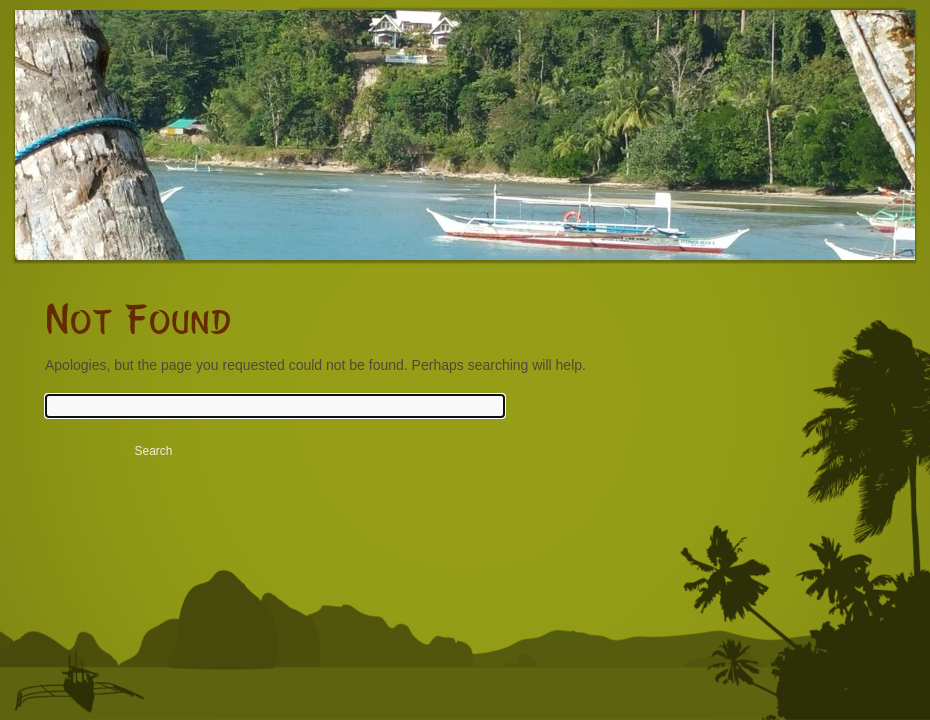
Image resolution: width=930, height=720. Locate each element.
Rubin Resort (190, 150)
